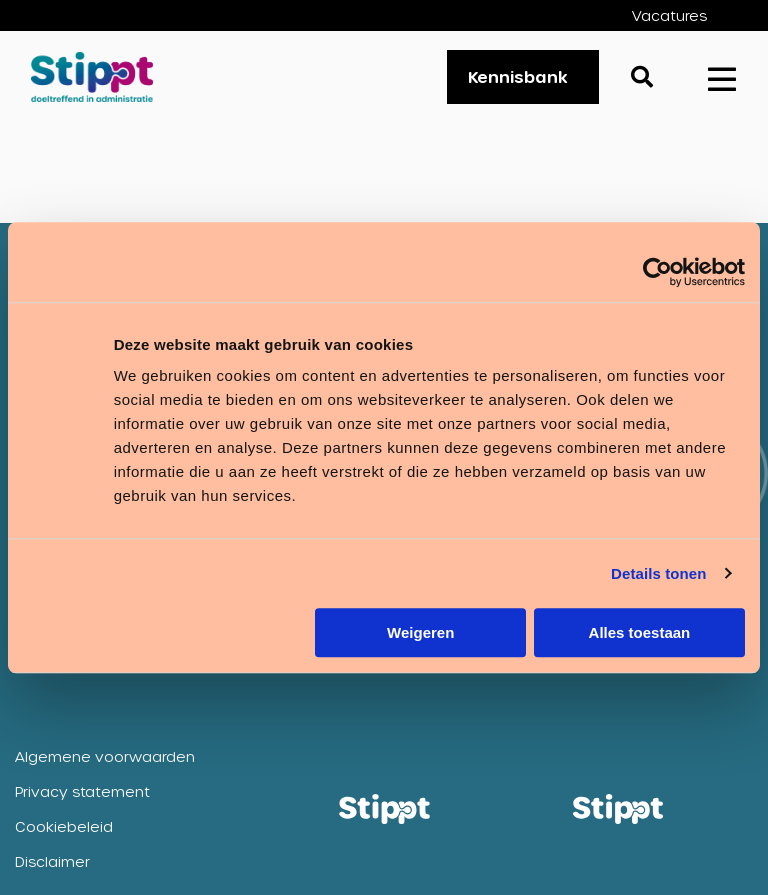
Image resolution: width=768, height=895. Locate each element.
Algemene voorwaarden (105, 756)
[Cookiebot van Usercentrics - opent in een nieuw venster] (657, 272)
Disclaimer (52, 861)
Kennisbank (518, 76)
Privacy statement (82, 791)
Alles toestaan (640, 632)
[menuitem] (684, 15)
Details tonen (658, 573)
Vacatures (669, 15)
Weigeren (420, 632)
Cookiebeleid (64, 826)
